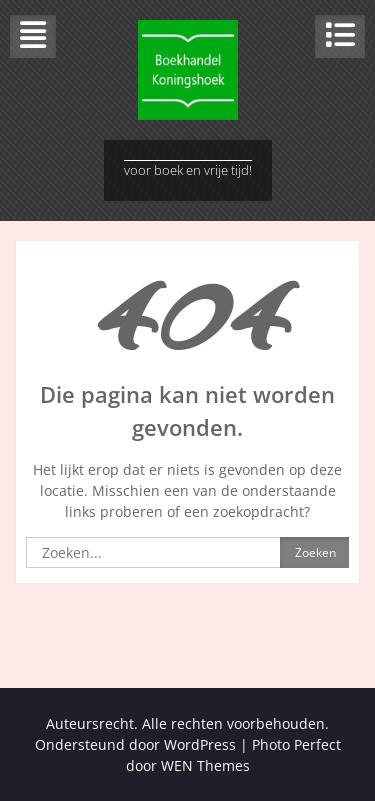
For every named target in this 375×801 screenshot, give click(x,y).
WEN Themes (205, 765)
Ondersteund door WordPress (135, 744)
